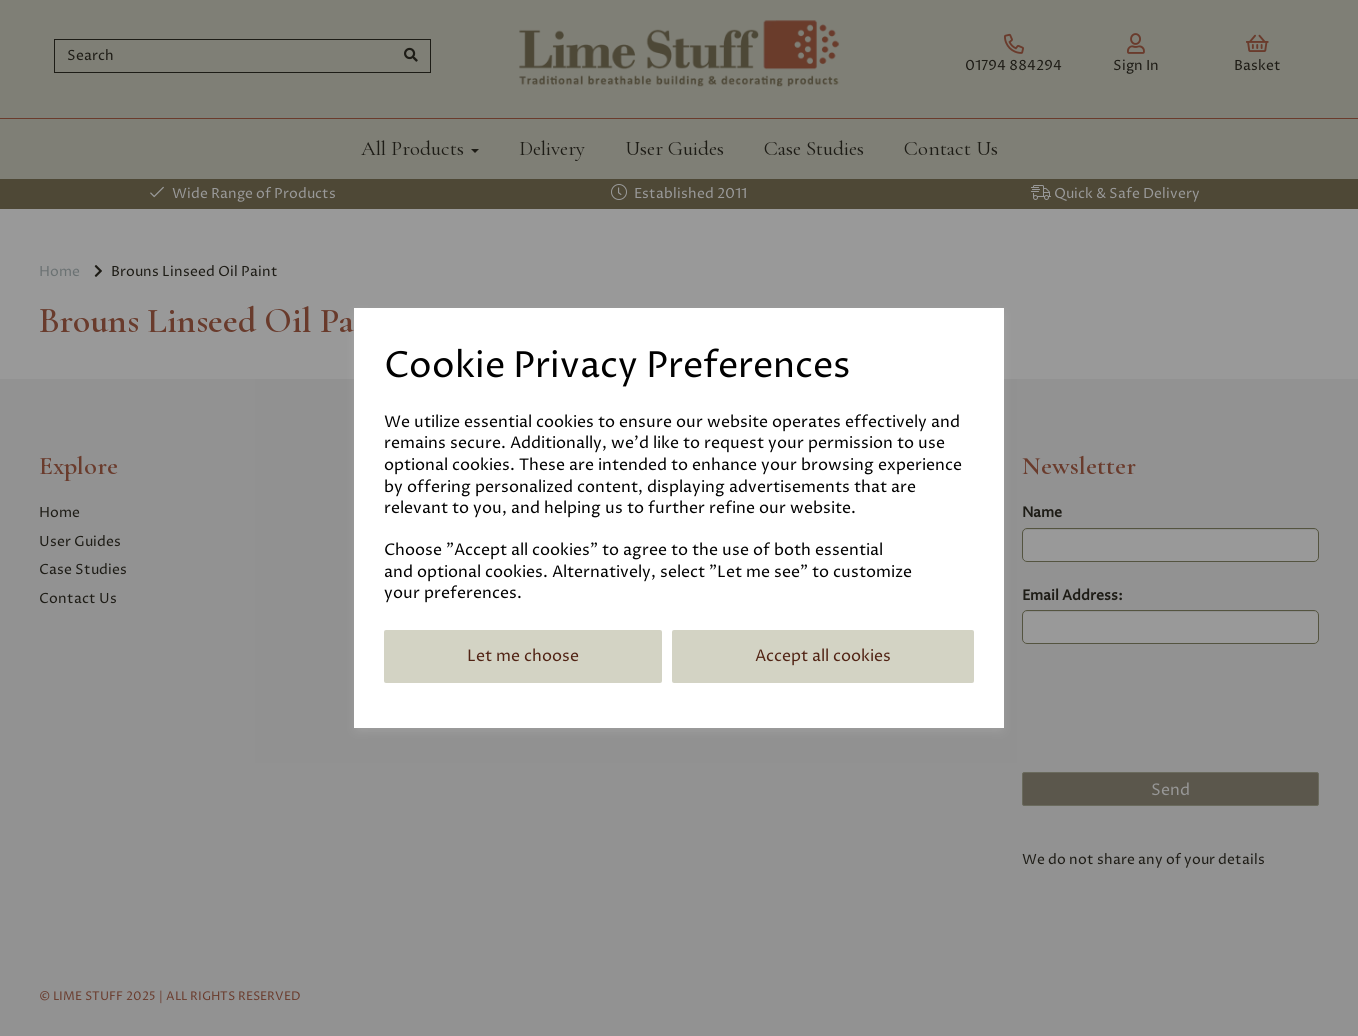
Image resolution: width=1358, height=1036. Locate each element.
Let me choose (523, 656)
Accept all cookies (823, 656)
